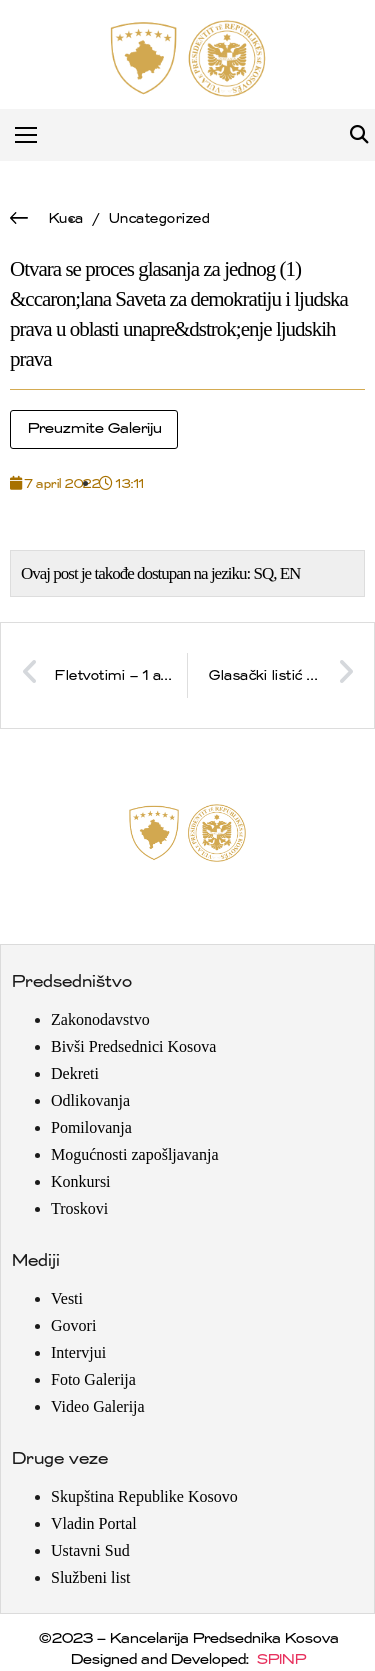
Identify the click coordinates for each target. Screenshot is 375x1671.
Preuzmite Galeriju (94, 429)
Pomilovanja (91, 1127)
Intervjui (78, 1352)
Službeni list (91, 1577)
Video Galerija (98, 1406)
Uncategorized (159, 218)
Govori (73, 1325)
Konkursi (81, 1181)
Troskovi (79, 1208)
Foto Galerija (93, 1379)
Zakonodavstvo (100, 1019)
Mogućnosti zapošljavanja (135, 1154)
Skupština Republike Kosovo (144, 1496)
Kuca (65, 218)
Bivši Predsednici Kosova (133, 1046)
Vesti (67, 1298)
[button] (358, 135)
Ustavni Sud (90, 1550)
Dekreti (75, 1073)
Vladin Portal (94, 1523)
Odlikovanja (90, 1100)
